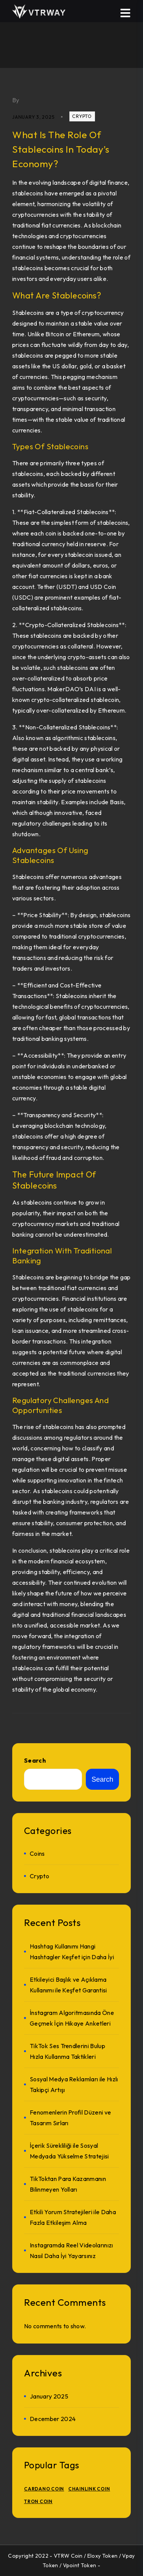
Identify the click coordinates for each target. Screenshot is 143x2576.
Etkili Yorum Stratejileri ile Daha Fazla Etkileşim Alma (73, 2217)
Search (35, 1760)
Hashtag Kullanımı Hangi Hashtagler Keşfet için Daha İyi (72, 1951)
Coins (37, 1853)
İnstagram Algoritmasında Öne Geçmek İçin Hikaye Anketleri (72, 2018)
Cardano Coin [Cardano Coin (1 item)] (44, 2489)
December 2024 (53, 2419)
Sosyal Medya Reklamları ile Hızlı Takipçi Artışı (74, 2084)
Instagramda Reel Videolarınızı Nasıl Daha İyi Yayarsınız (71, 2250)
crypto (82, 116)
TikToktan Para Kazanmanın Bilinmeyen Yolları (68, 2184)
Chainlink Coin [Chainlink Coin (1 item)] (89, 2489)
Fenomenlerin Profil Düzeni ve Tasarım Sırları (70, 2117)
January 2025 (49, 2396)
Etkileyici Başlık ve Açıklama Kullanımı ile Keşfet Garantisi (68, 1985)
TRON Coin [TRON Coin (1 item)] (38, 2501)
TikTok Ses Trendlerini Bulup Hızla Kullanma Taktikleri (67, 2051)
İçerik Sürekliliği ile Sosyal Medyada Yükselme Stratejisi (69, 2151)
